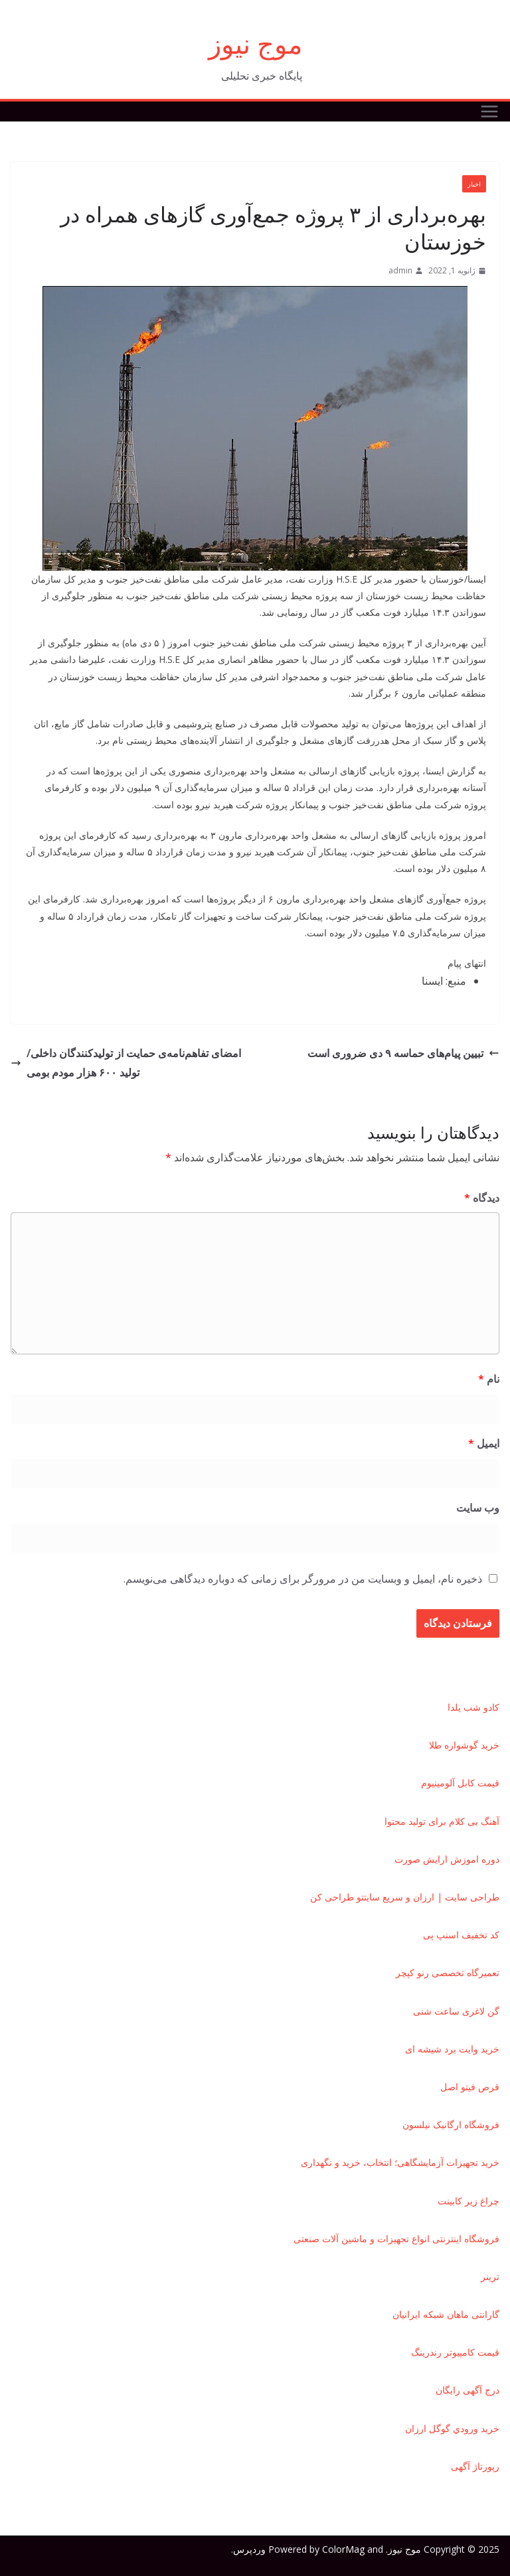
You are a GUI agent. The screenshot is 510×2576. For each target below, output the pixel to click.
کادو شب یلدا (473, 1707)
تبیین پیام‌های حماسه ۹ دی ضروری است (403, 1053)
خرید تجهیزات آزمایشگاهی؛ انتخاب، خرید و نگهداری (400, 2162)
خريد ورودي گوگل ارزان (452, 2428)
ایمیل (483, 1443)
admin (400, 270)
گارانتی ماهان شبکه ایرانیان (445, 2314)
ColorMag (343, 2549)
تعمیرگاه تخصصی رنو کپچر (447, 1972)
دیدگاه (481, 1197)
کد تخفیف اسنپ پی (461, 1934)
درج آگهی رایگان (467, 2390)
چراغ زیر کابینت (468, 2200)
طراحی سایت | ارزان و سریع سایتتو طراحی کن (404, 1897)
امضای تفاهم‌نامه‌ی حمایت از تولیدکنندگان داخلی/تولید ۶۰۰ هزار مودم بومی (126, 1063)
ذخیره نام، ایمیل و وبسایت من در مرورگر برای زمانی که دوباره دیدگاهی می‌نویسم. (303, 1578)
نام (488, 1379)
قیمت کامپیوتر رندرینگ (455, 2352)
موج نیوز (255, 43)
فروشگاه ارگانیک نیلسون (450, 2124)
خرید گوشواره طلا (464, 1745)
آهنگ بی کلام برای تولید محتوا (441, 1821)
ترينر (490, 2276)
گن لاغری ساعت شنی (456, 2011)
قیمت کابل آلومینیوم (460, 1782)
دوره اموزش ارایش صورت (446, 1859)
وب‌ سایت (477, 1507)
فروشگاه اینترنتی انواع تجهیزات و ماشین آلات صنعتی (396, 2238)
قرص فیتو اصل (469, 2086)
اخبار (474, 183)
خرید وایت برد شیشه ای (452, 2048)
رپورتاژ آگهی (475, 2466)
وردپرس (249, 2549)
